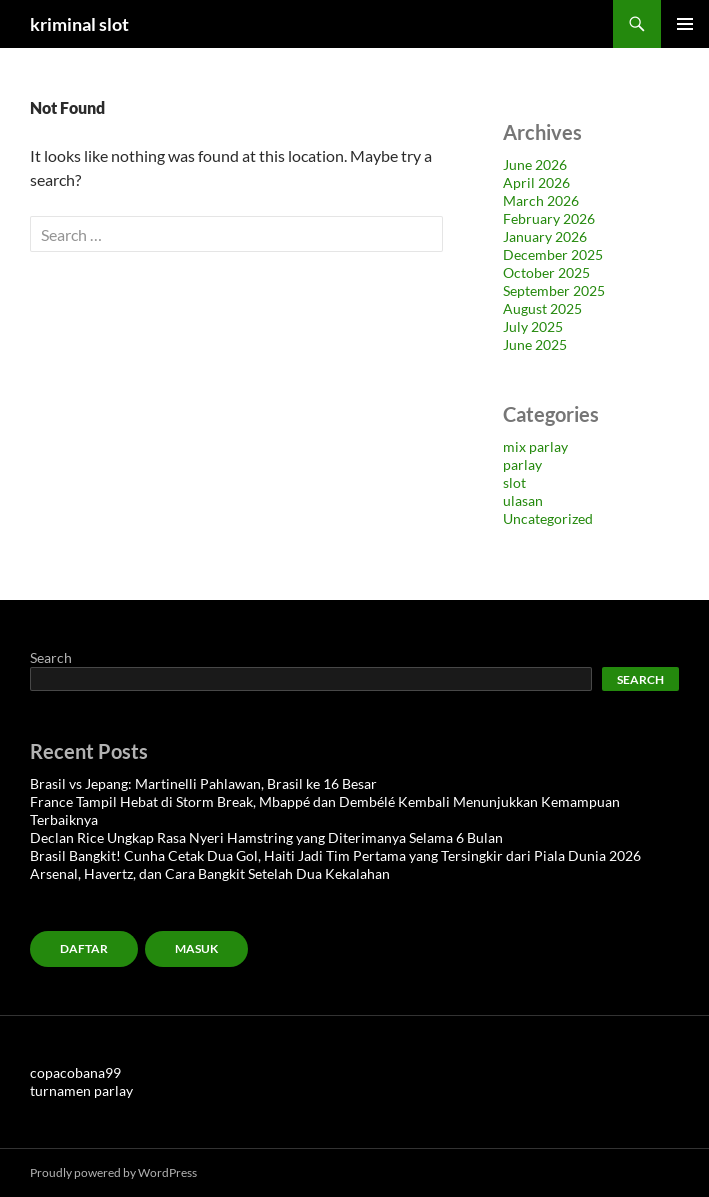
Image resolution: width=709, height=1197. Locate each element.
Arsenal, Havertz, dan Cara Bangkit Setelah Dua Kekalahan (210, 873)
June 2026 (535, 164)
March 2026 (541, 200)
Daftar (84, 948)
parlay (522, 464)
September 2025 (554, 290)
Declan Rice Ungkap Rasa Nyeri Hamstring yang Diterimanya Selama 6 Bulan (266, 837)
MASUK (196, 948)
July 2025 (533, 326)
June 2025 (535, 344)
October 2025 (546, 272)
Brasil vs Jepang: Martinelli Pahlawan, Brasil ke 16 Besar (203, 783)
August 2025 (542, 308)
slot (514, 482)
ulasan (523, 500)
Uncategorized (548, 518)
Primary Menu (685, 24)
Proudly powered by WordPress (113, 1172)
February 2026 (549, 218)
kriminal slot (79, 24)
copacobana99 (75, 1072)
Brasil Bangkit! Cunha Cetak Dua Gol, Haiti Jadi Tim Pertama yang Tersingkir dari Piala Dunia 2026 (335, 855)
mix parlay (535, 446)
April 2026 (536, 182)
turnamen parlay (81, 1090)
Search (51, 657)
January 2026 (545, 236)
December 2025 (553, 254)
